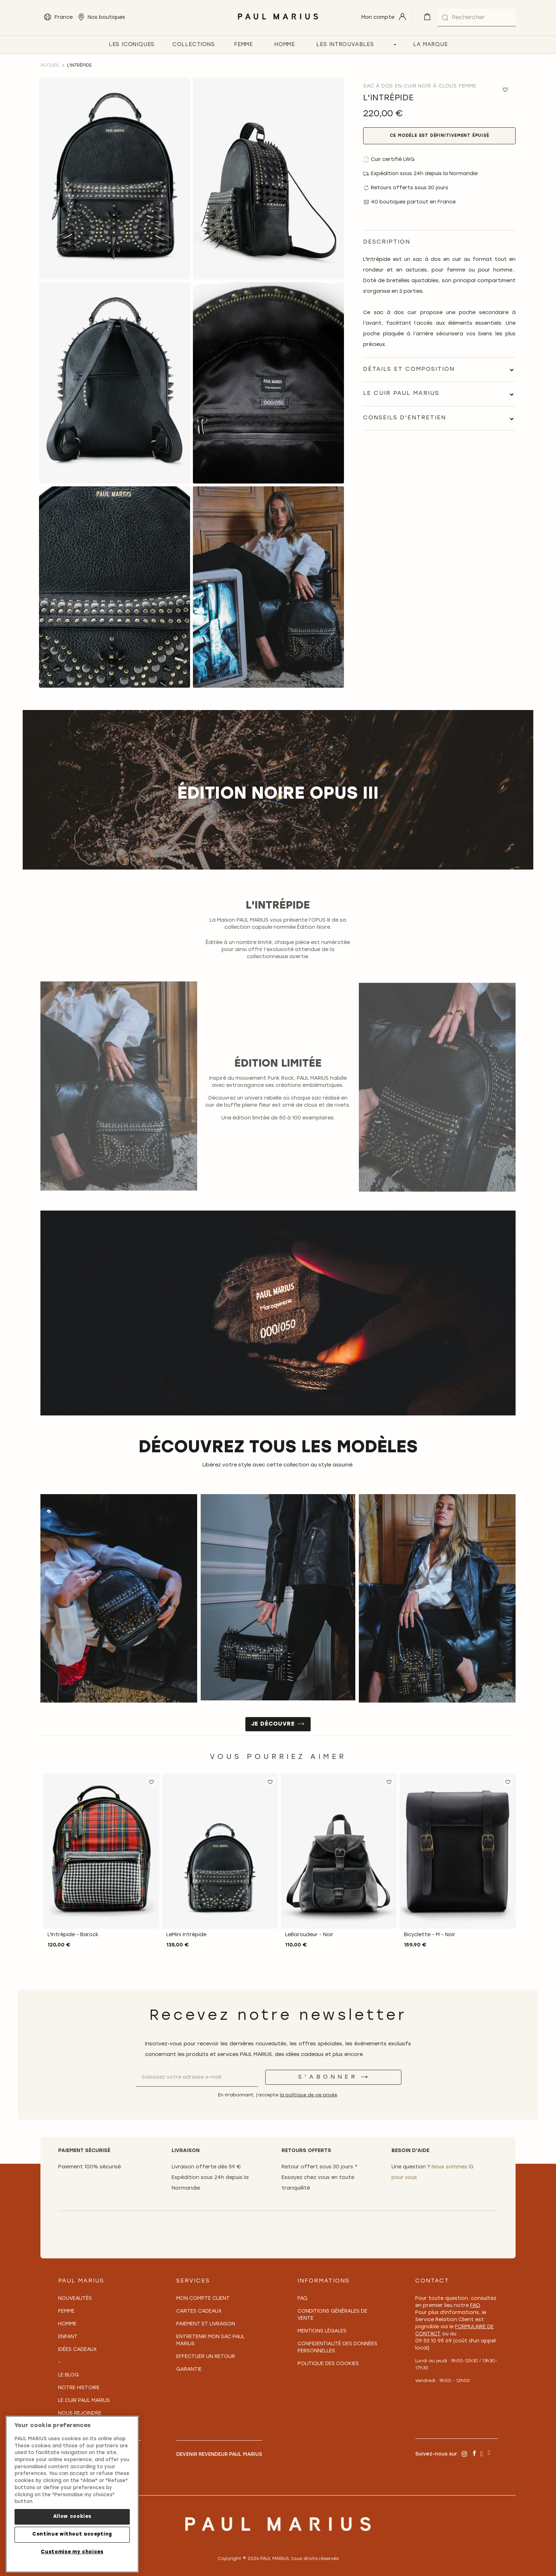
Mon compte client (203, 2298)
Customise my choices (72, 2552)
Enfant (68, 2337)
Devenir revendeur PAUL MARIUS (219, 2454)
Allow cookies (72, 2516)
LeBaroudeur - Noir (309, 1935)
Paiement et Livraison (205, 2324)
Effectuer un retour (205, 2356)
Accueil (49, 65)
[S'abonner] (333, 2077)
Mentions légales (322, 2331)
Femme (66, 2311)
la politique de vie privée (308, 2095)
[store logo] (277, 21)
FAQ (302, 2298)
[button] (151, 1782)
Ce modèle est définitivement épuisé (439, 136)
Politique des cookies (328, 2364)
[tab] (439, 369)
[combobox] (477, 18)
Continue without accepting (72, 2534)
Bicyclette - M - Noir (429, 1935)
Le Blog (68, 2375)
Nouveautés (75, 2298)
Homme (67, 2324)
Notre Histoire (79, 2388)
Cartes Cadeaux (199, 2311)
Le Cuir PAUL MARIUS (84, 2400)
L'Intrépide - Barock (73, 1935)
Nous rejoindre (79, 2413)
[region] (72, 2494)
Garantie (189, 2369)
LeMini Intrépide (186, 1935)
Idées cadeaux (77, 2349)
